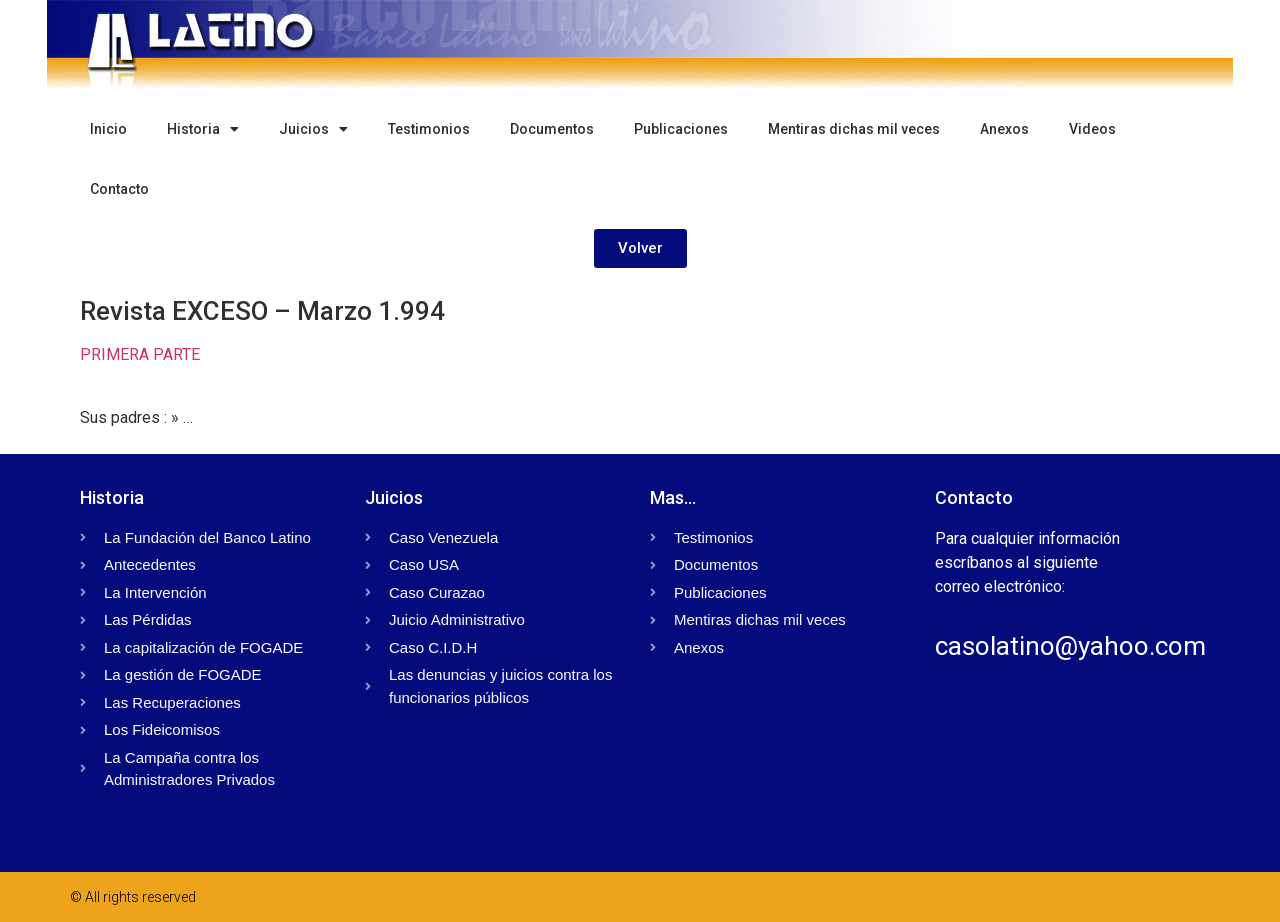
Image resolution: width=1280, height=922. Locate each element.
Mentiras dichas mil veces (854, 129)
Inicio (108, 129)
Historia (203, 129)
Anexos (1004, 129)
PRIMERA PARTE (140, 354)
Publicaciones (681, 129)
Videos (1092, 129)
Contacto (119, 189)
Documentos (552, 129)
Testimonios (429, 129)
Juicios (313, 129)
